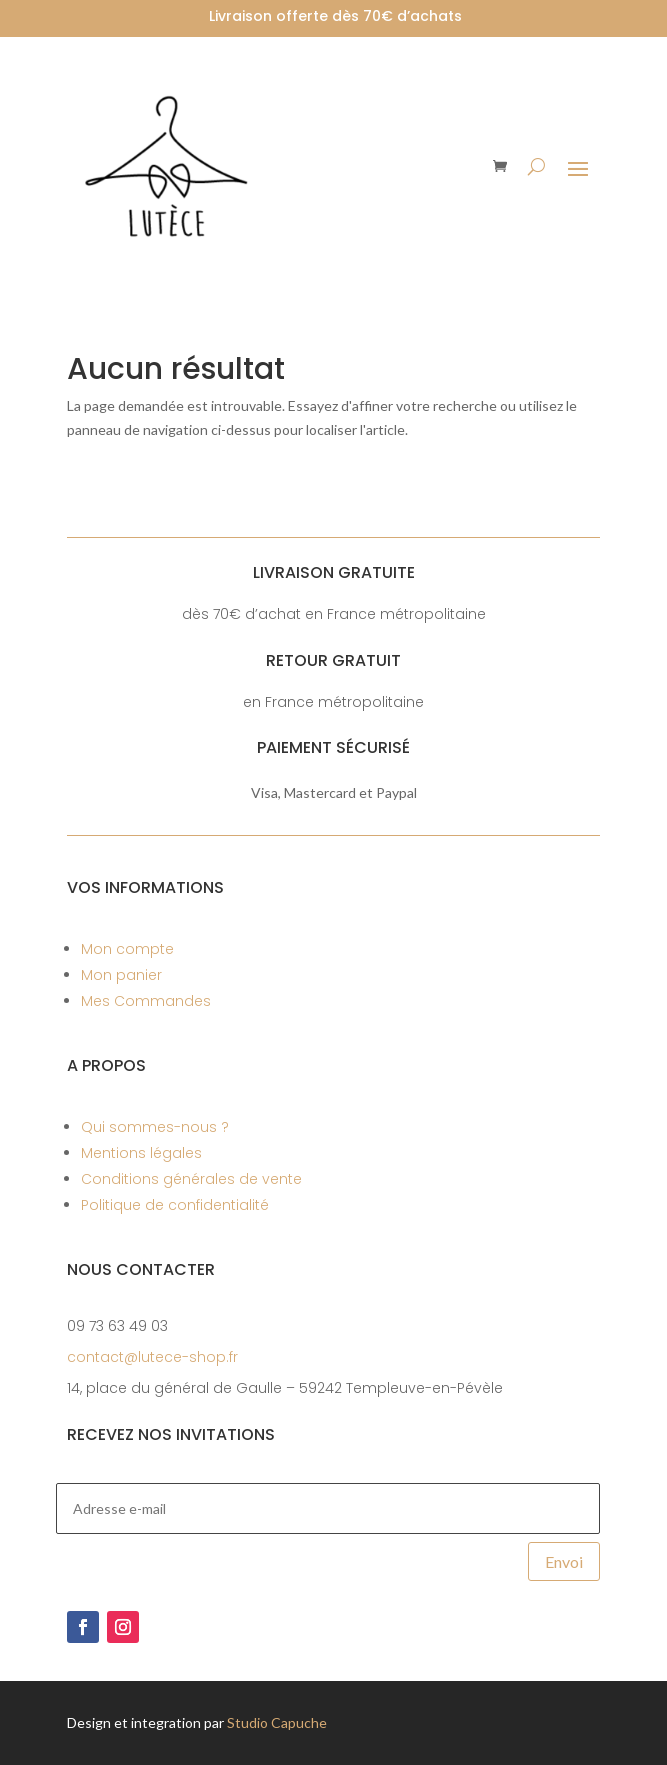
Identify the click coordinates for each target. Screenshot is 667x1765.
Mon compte (127, 949)
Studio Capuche (277, 1722)
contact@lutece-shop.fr (152, 1357)
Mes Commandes (146, 1001)
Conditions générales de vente (191, 1179)
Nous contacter (141, 1269)
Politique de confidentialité (175, 1205)
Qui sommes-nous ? (155, 1127)
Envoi (564, 1561)
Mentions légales (141, 1153)
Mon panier (121, 975)
